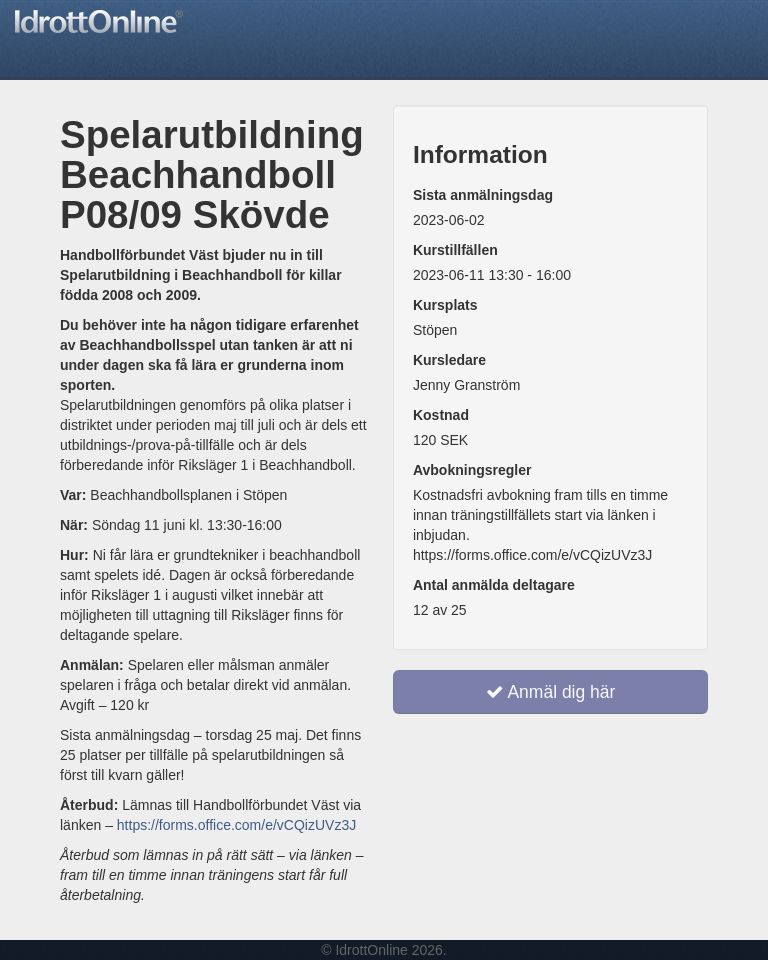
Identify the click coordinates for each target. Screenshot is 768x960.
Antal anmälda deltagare (494, 585)
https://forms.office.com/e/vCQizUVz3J (236, 825)
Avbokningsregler (472, 470)
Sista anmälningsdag (483, 195)
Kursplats (445, 305)
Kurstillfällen (455, 250)
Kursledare (449, 360)
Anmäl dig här (551, 692)
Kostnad (441, 415)
